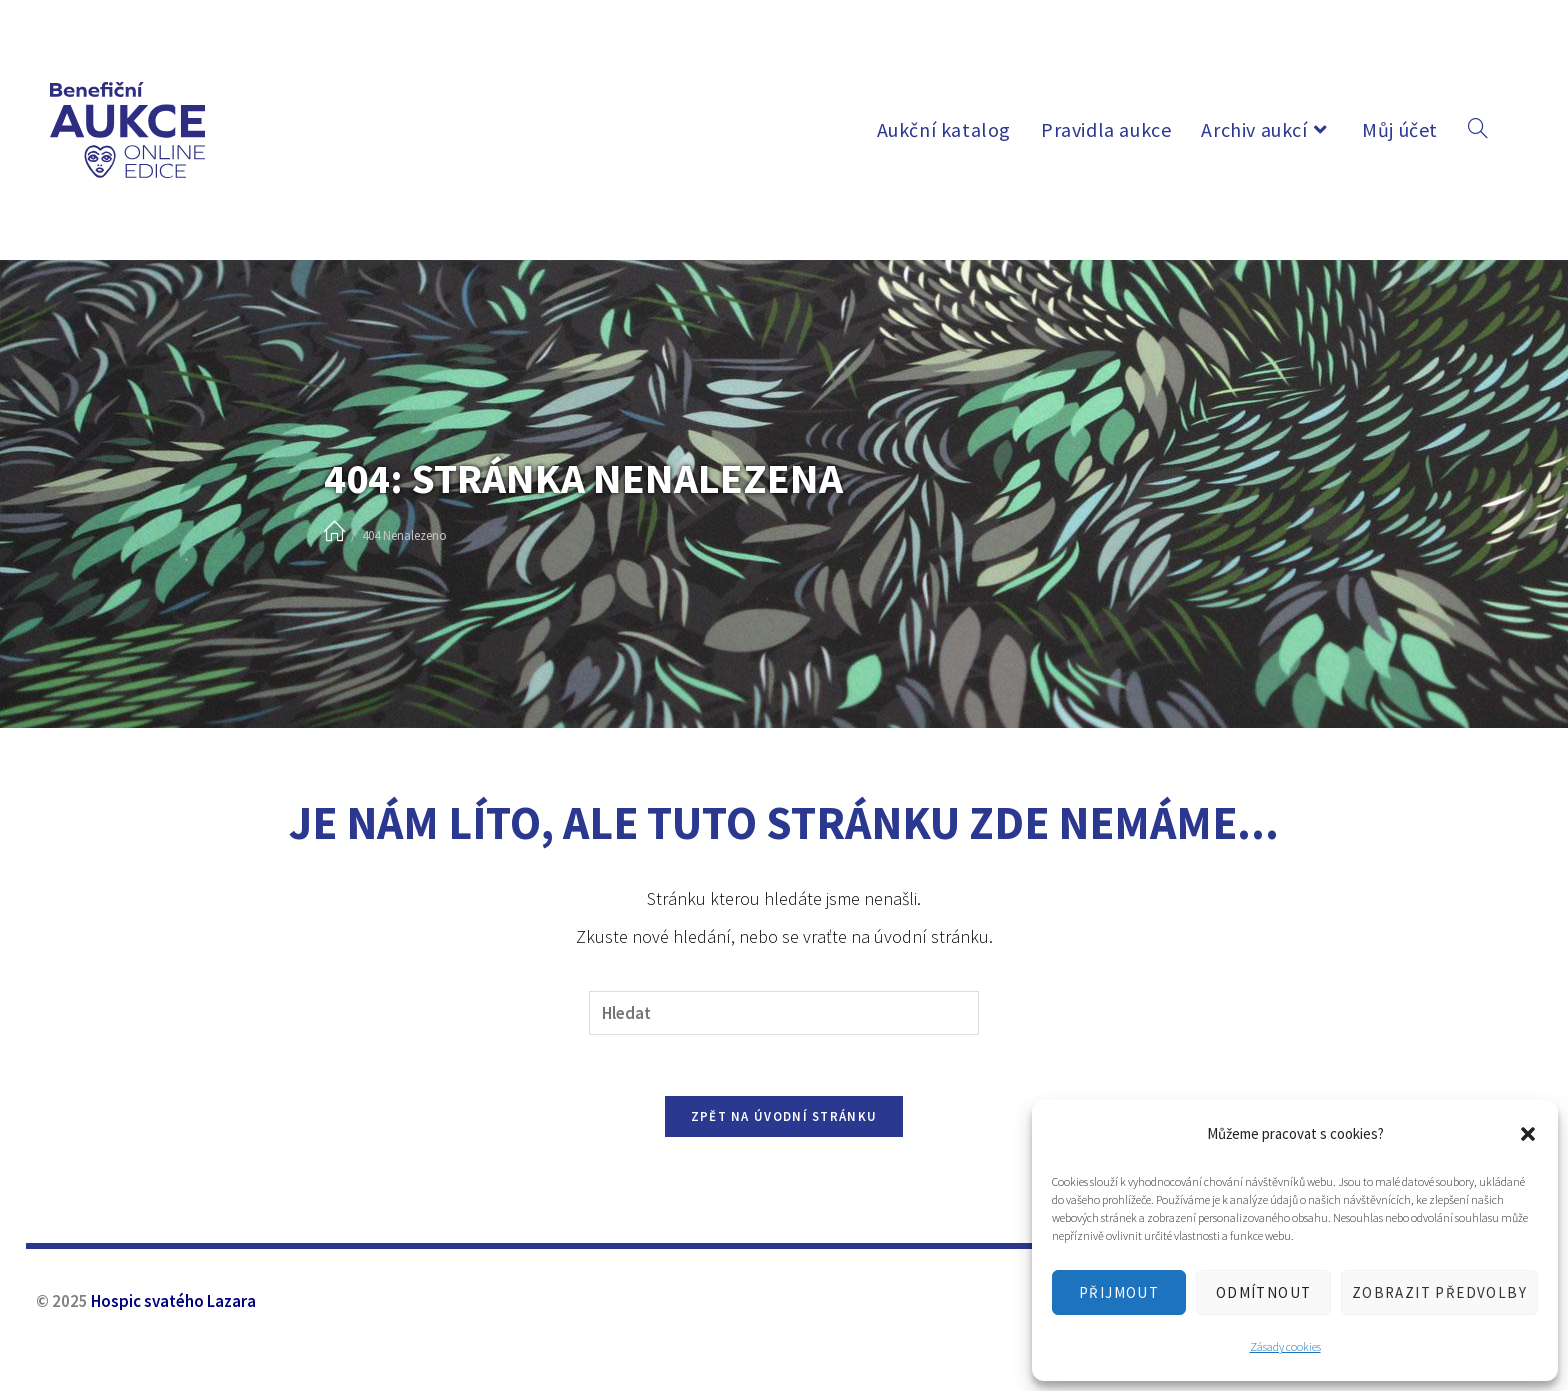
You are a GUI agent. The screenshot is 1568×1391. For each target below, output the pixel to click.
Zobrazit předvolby (1439, 1292)
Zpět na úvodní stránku (784, 1116)
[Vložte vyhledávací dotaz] (784, 1013)
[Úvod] (334, 532)
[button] (1528, 1134)
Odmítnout (1264, 1292)
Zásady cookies (1285, 1346)
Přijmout (1119, 1292)
